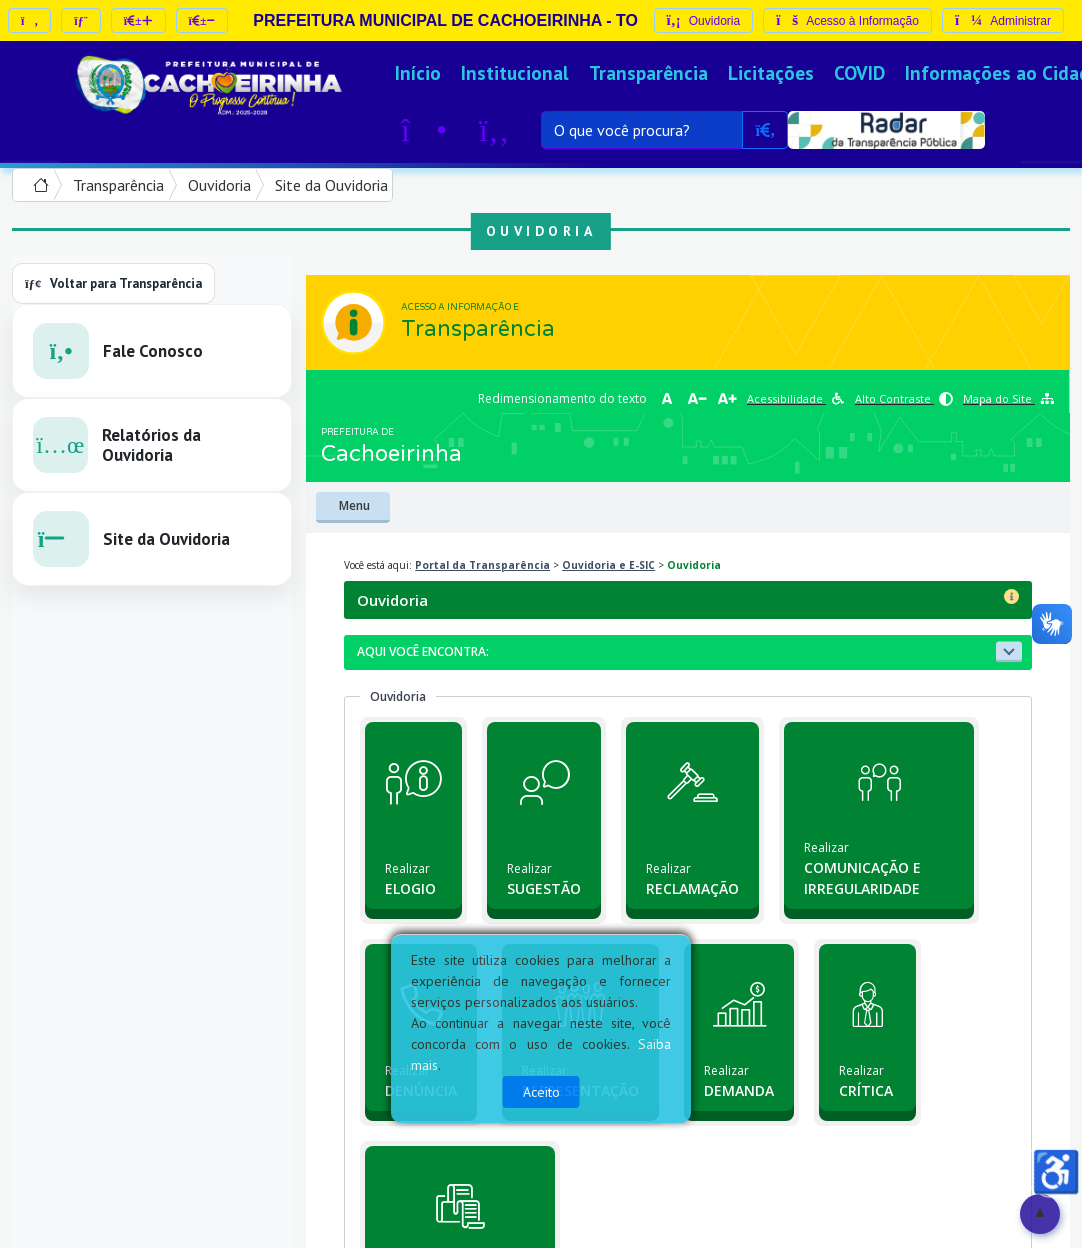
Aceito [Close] (541, 1092)
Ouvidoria (219, 185)
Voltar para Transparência (113, 283)
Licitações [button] (771, 72)
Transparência (648, 72)
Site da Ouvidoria (331, 185)
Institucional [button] (515, 72)
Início (418, 72)
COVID (859, 72)
